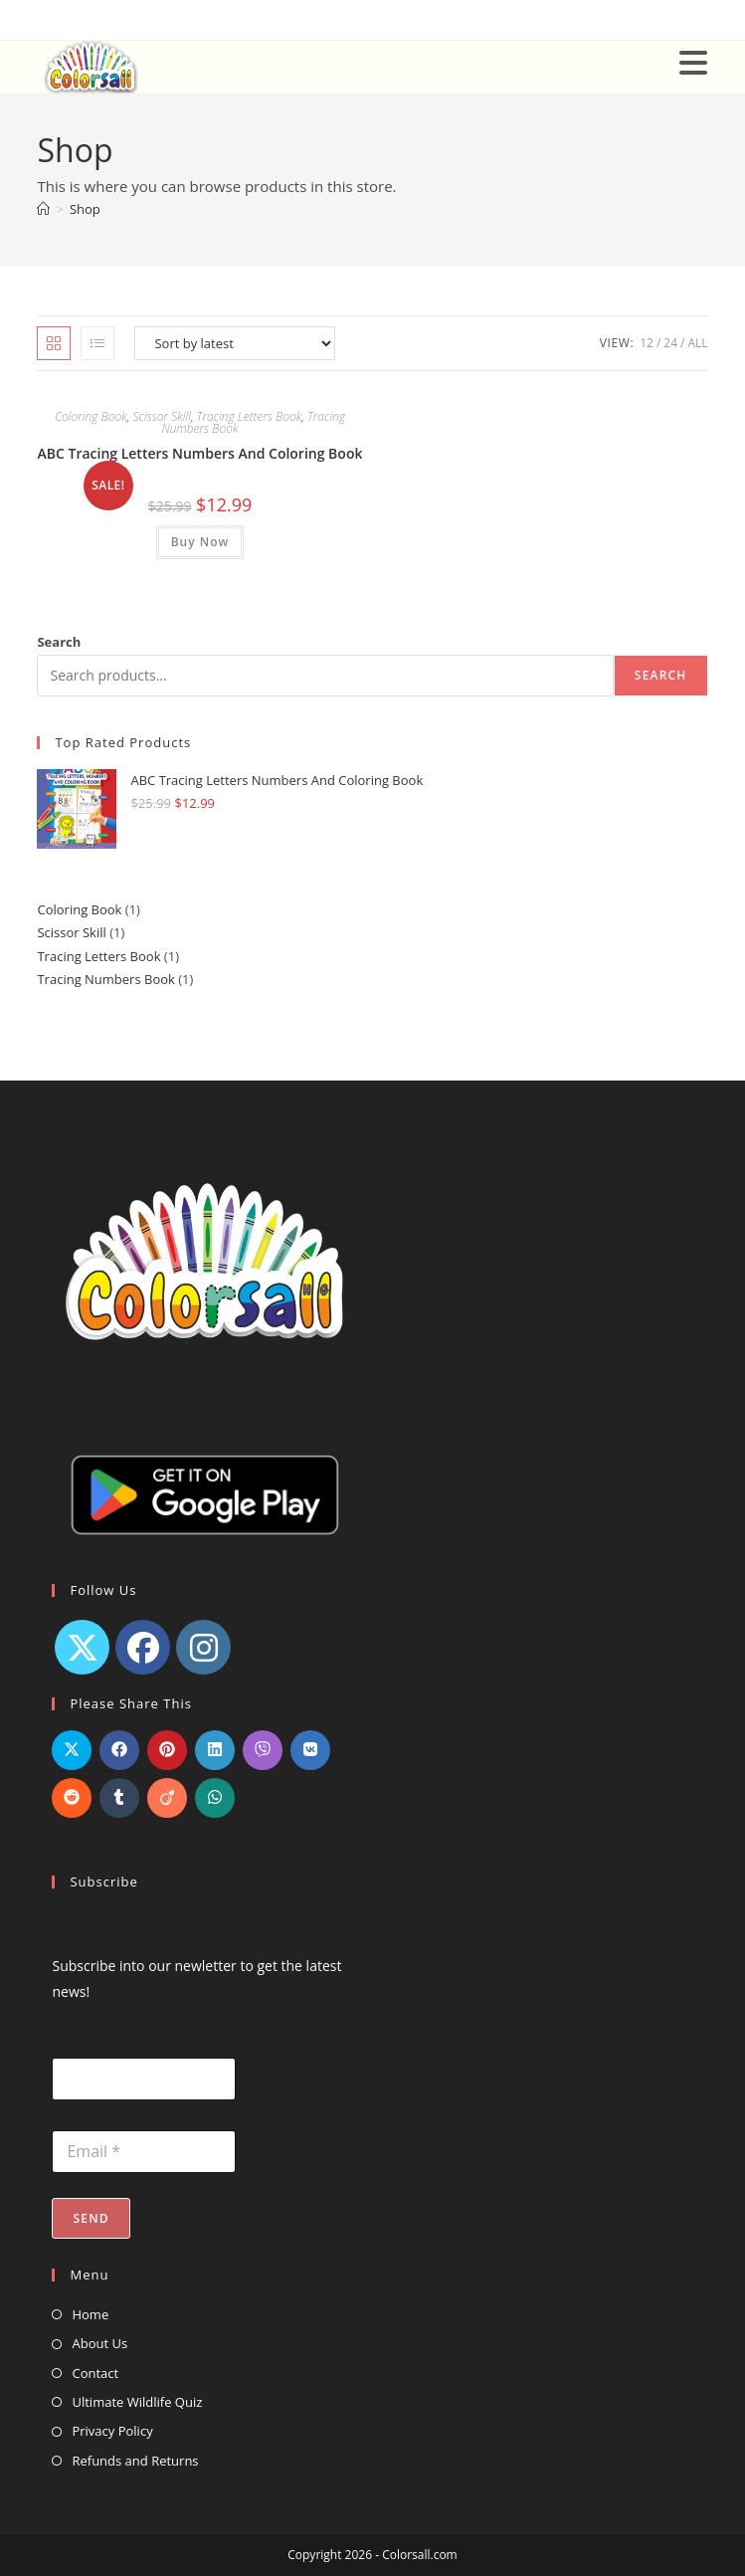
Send (90, 2218)
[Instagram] (203, 1647)
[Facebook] (142, 1647)
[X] (82, 1647)
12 (646, 342)
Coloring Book (91, 416)
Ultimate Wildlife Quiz (137, 2402)
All (697, 342)
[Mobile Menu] (693, 62)
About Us (99, 2343)
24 (670, 342)
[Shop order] (234, 343)
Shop (85, 209)
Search (59, 642)
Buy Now (200, 541)
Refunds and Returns (135, 2461)
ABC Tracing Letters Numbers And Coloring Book (199, 453)
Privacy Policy (112, 2431)
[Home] (43, 209)
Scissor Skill (161, 416)
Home (90, 2314)
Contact (95, 2373)
